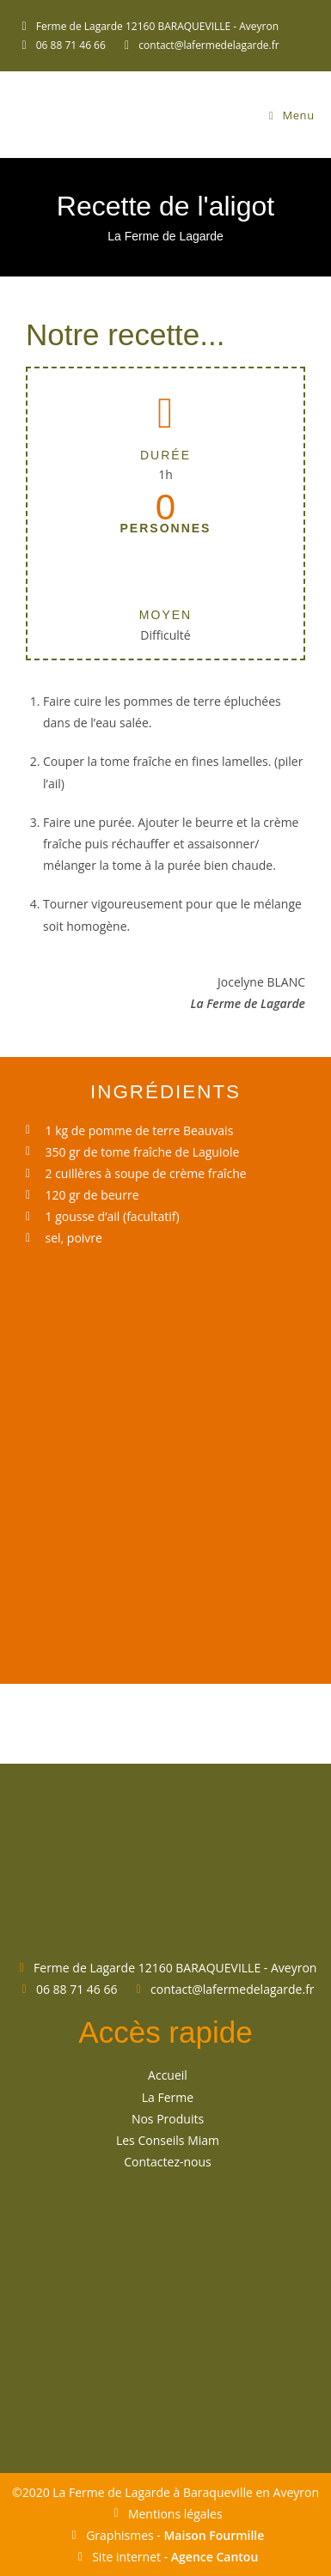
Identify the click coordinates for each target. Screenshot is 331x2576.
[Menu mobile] (292, 115)
